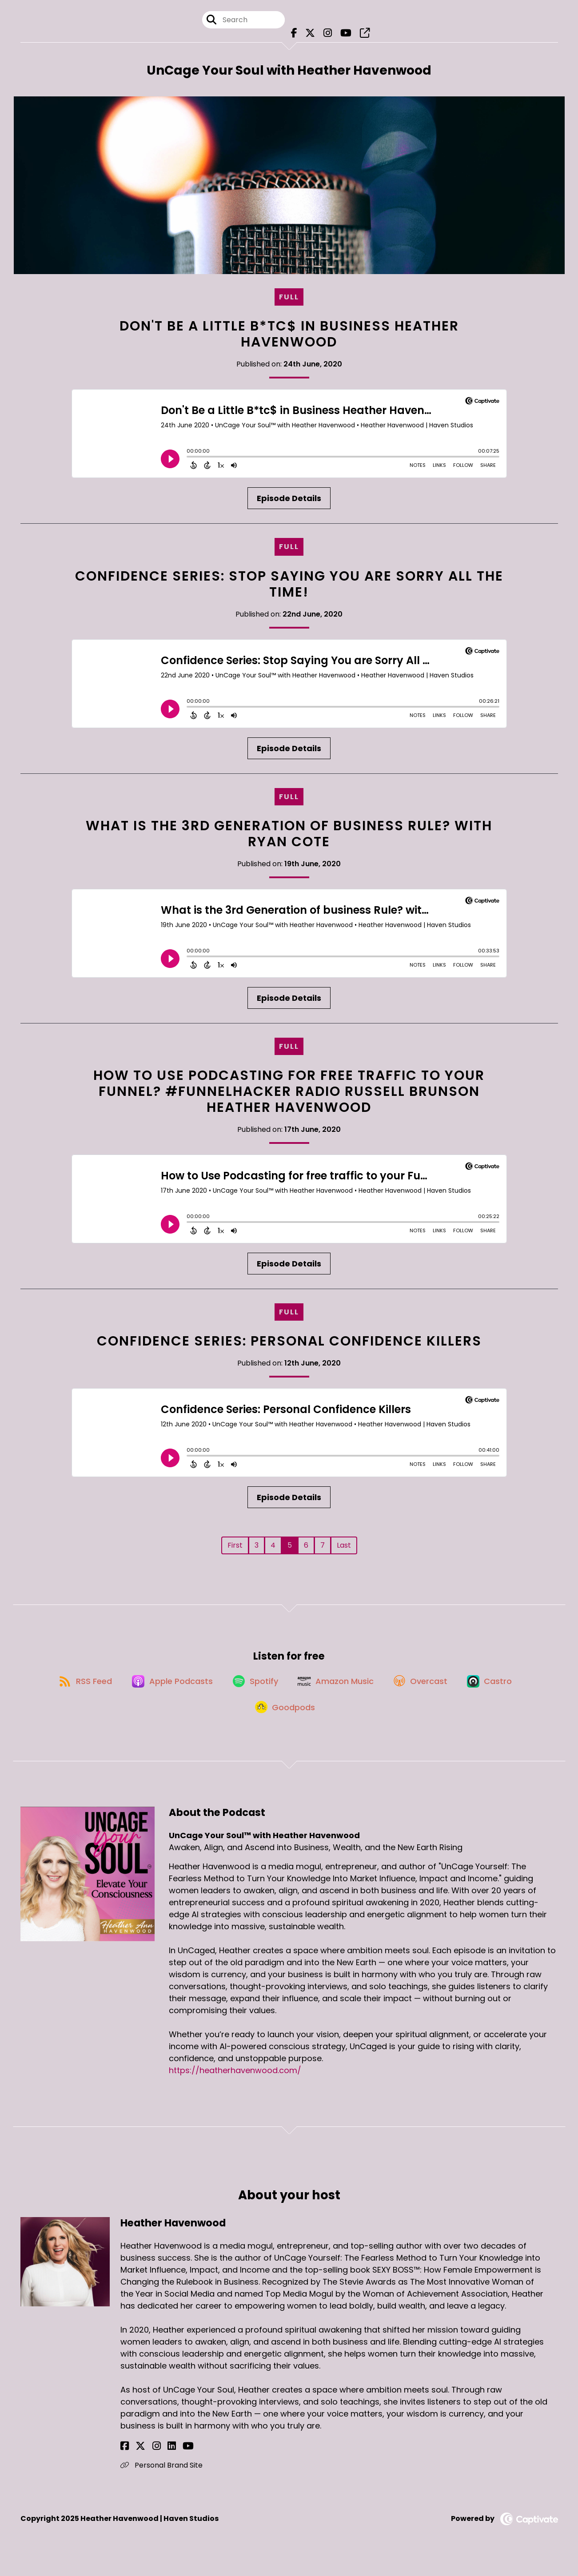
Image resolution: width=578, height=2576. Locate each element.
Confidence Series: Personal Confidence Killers (289, 1345)
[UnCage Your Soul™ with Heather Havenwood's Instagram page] (326, 35)
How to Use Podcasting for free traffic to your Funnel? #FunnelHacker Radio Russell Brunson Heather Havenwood (289, 1095)
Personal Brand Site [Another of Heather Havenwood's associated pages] (161, 2481)
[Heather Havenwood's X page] (135, 2462)
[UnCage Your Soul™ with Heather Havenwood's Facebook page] (297, 35)
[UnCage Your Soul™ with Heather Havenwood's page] (359, 35)
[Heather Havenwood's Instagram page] (146, 2462)
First (235, 1550)
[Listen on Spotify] (252, 1690)
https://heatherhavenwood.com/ (235, 2086)
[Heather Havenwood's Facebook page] (124, 2462)
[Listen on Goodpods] (284, 1722)
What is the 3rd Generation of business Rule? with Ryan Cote (289, 837)
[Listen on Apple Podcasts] (166, 1690)
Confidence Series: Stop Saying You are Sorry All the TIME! (289, 588)
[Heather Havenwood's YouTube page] (168, 2462)
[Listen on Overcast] (425, 1690)
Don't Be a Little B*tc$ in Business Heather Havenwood (289, 338)
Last (344, 1550)
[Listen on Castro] (499, 1690)
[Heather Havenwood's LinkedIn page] (156, 2462)
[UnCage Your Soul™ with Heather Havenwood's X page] (311, 35)
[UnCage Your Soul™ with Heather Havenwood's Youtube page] (343, 35)
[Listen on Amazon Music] (337, 1690)
